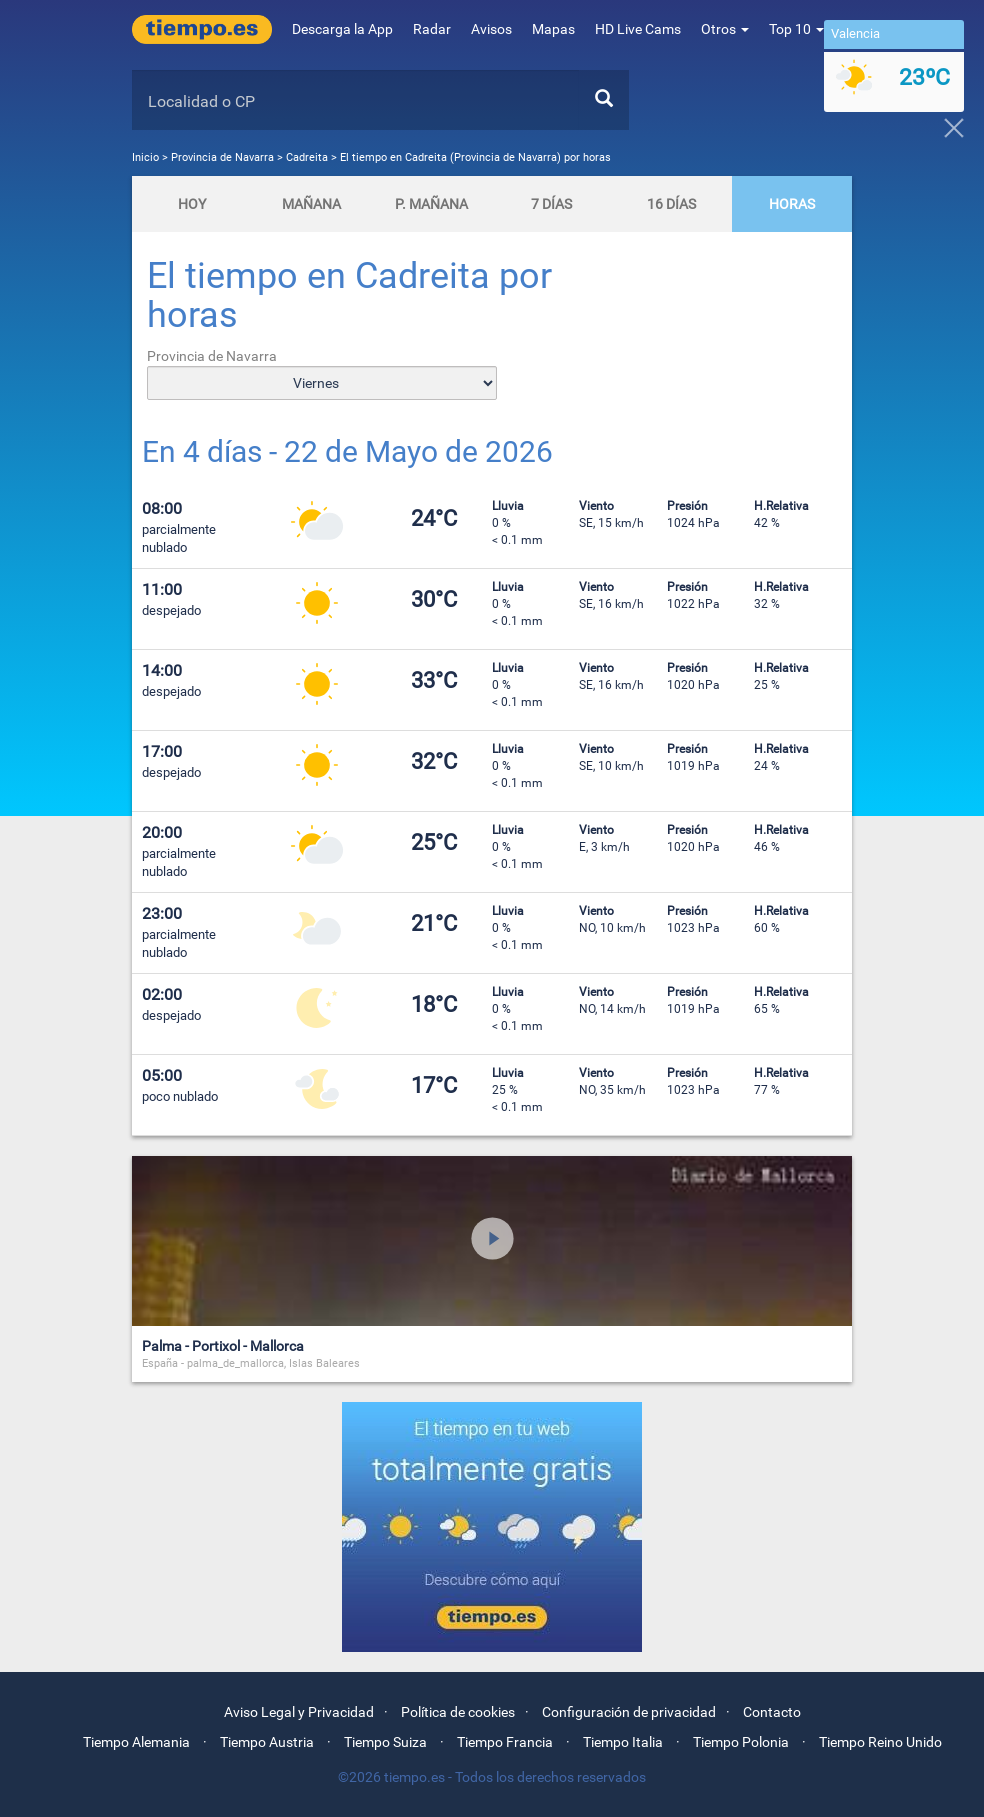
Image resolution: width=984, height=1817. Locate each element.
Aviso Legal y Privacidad (299, 1712)
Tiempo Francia (505, 1742)
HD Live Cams (638, 29)
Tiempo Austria (267, 1742)
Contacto (772, 1712)
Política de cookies (458, 1712)
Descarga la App (342, 29)
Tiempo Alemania (136, 1742)
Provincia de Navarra (224, 157)
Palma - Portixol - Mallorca (223, 1346)
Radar (432, 29)
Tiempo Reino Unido (880, 1742)
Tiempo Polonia (741, 1742)
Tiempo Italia (623, 1742)
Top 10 (796, 29)
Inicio (145, 157)
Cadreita (307, 157)
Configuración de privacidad (629, 1712)
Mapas (553, 29)
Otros (725, 29)
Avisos (491, 29)
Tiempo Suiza (385, 1742)
